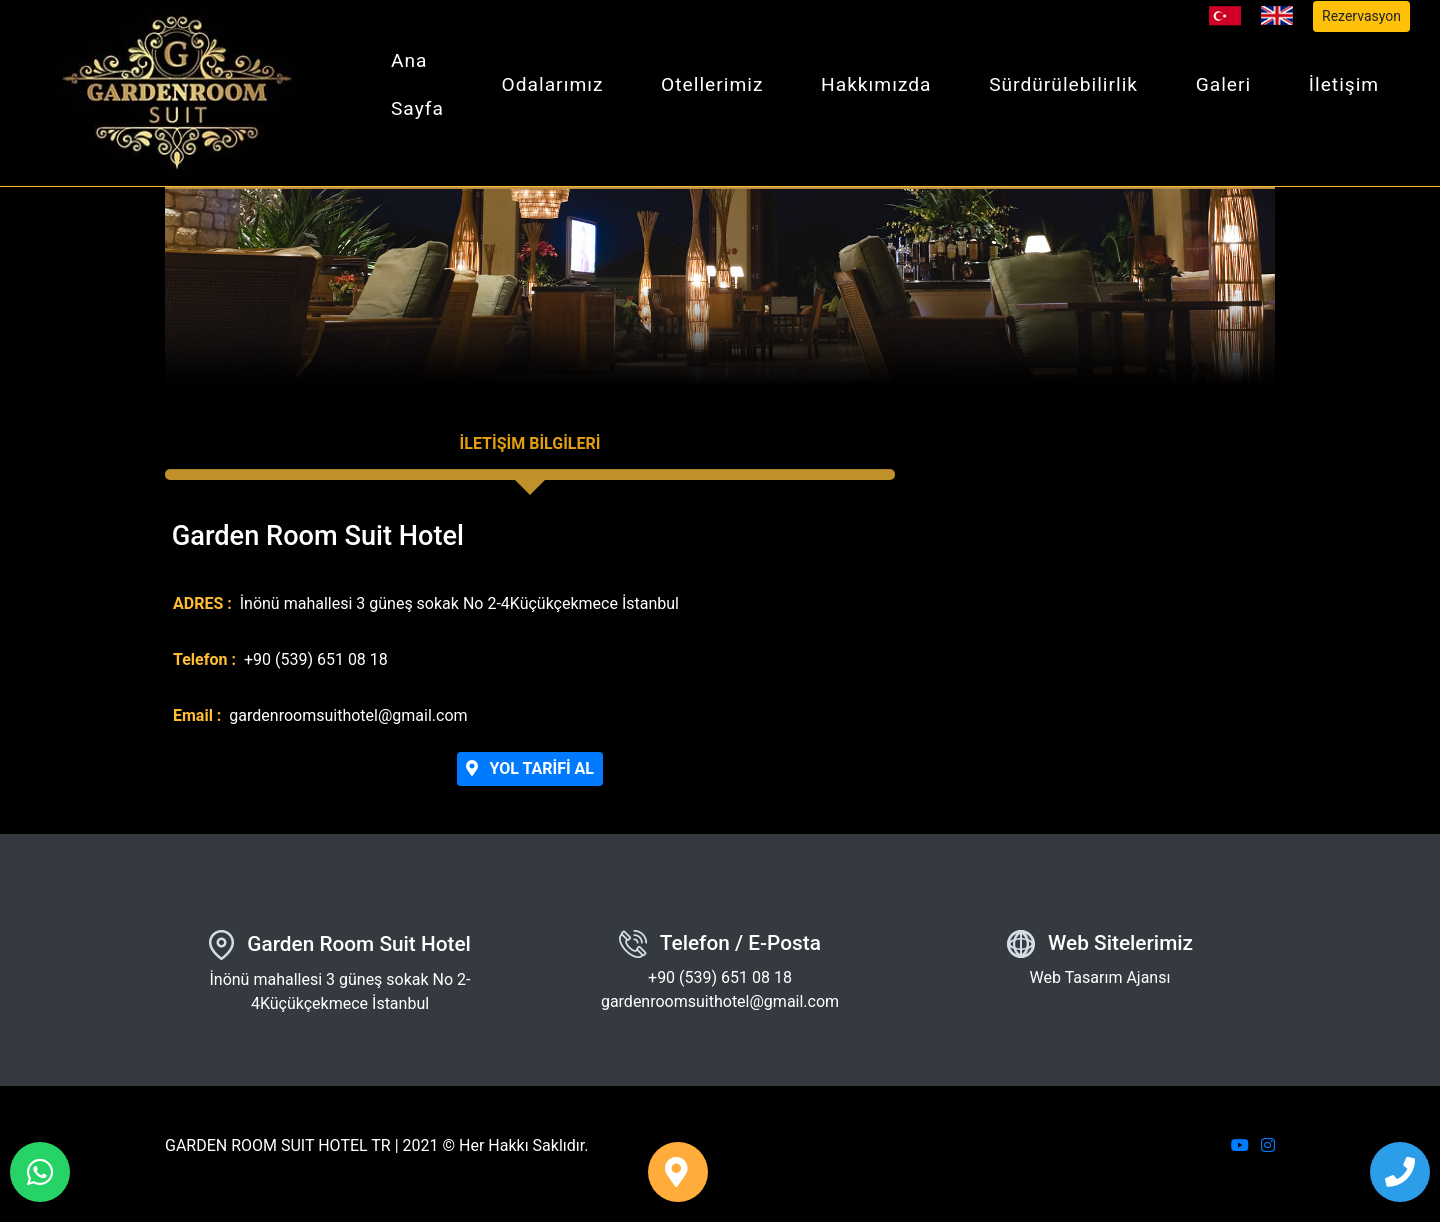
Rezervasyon (1361, 16)
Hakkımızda (876, 84)
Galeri (1224, 84)
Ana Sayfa (417, 84)
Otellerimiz (712, 84)
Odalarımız (553, 84)
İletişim (1344, 84)
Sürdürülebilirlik (1063, 84)
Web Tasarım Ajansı (1100, 977)
